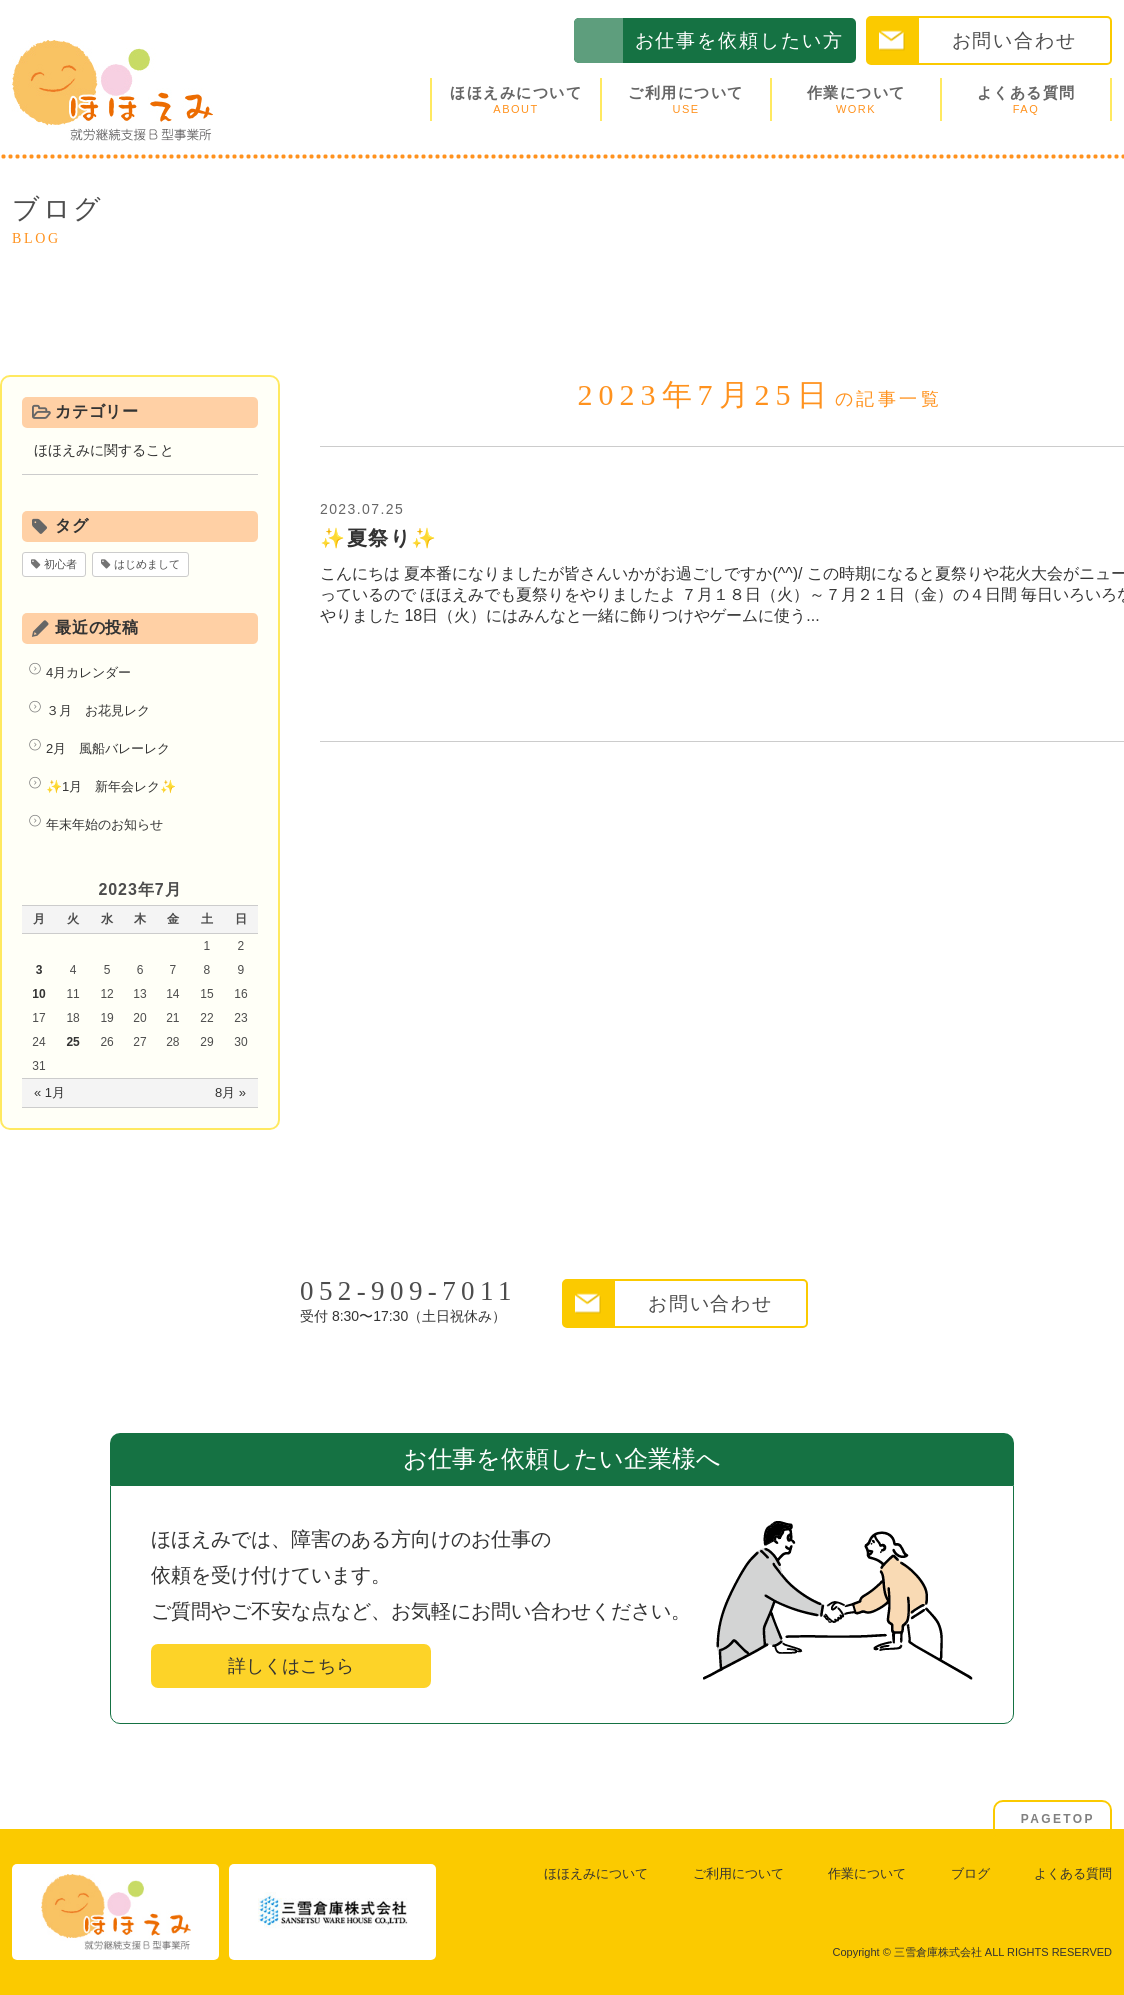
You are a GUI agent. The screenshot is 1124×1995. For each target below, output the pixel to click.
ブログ (970, 1873)
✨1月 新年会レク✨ (111, 786)
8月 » (230, 1092)
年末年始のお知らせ (104, 824)
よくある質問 (1026, 99)
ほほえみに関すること (104, 450)
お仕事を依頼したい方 (739, 40)
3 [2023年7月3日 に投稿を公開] (39, 970)
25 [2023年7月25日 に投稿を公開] (72, 1042)
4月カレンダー (88, 672)
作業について (856, 99)
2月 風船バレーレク (108, 748)
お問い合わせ (1014, 40)
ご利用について (686, 99)
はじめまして (147, 564)
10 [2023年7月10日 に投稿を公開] (38, 994)
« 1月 (49, 1092)
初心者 (60, 564)
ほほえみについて (516, 99)
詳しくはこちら (291, 1666)
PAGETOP (1058, 1819)
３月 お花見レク (98, 710)
